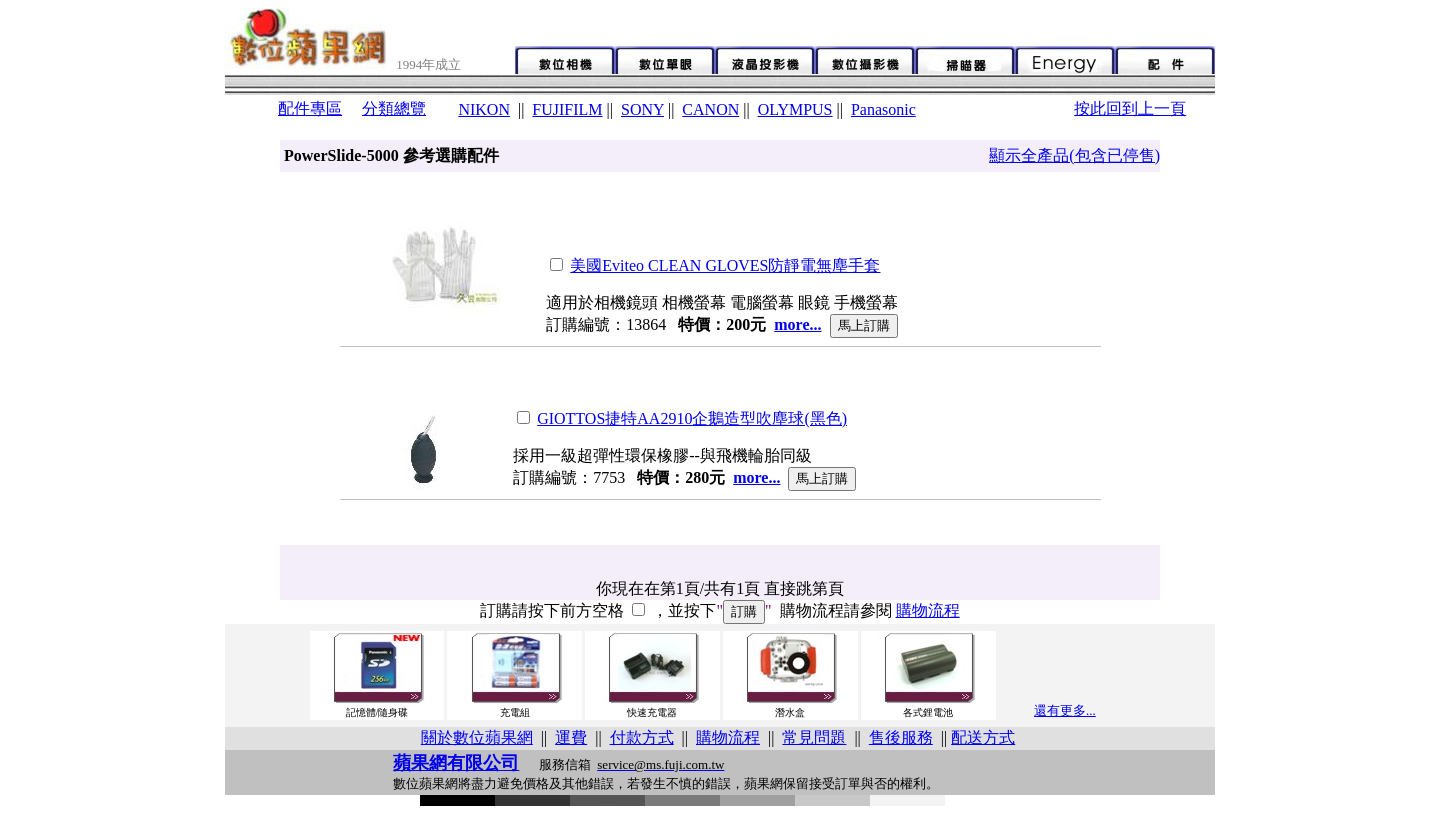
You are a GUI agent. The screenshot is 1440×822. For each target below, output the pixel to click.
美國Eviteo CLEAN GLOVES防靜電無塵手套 (725, 265)
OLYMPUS (795, 109)
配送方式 (983, 737)
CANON (710, 109)
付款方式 (642, 737)
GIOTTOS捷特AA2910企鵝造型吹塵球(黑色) (692, 418)
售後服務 (901, 737)
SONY (642, 109)
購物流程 (928, 610)
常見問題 (814, 737)
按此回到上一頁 (1130, 108)
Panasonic (883, 109)
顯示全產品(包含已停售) (1074, 155)
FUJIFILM (567, 109)
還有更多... (1065, 710)
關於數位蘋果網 (477, 737)
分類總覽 (394, 108)
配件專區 (310, 108)
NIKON (484, 109)
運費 (571, 737)
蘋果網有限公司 (456, 763)
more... (797, 324)
